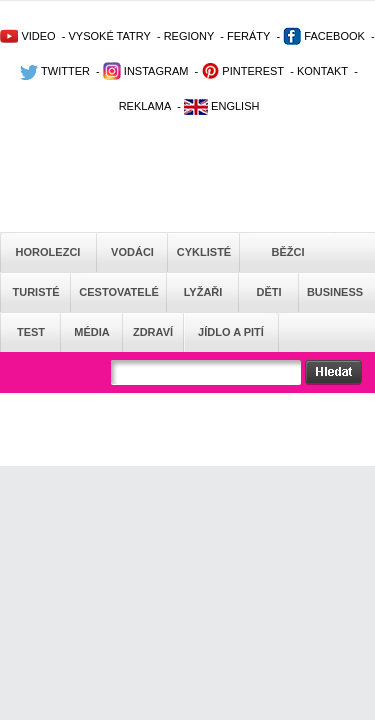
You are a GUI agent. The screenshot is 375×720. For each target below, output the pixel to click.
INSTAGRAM (146, 71)
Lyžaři (203, 292)
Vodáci (132, 252)
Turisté (35, 292)
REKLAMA (145, 106)
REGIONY (189, 36)
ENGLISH (221, 106)
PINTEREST (242, 71)
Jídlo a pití (231, 332)
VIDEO (27, 36)
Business (335, 292)
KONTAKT (322, 71)
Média (91, 332)
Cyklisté (204, 252)
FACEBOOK (324, 36)
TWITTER (55, 71)
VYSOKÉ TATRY (109, 36)
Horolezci (48, 252)
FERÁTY (248, 36)
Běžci (288, 252)
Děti (268, 292)
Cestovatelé (118, 292)
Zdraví (153, 332)
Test (31, 332)
